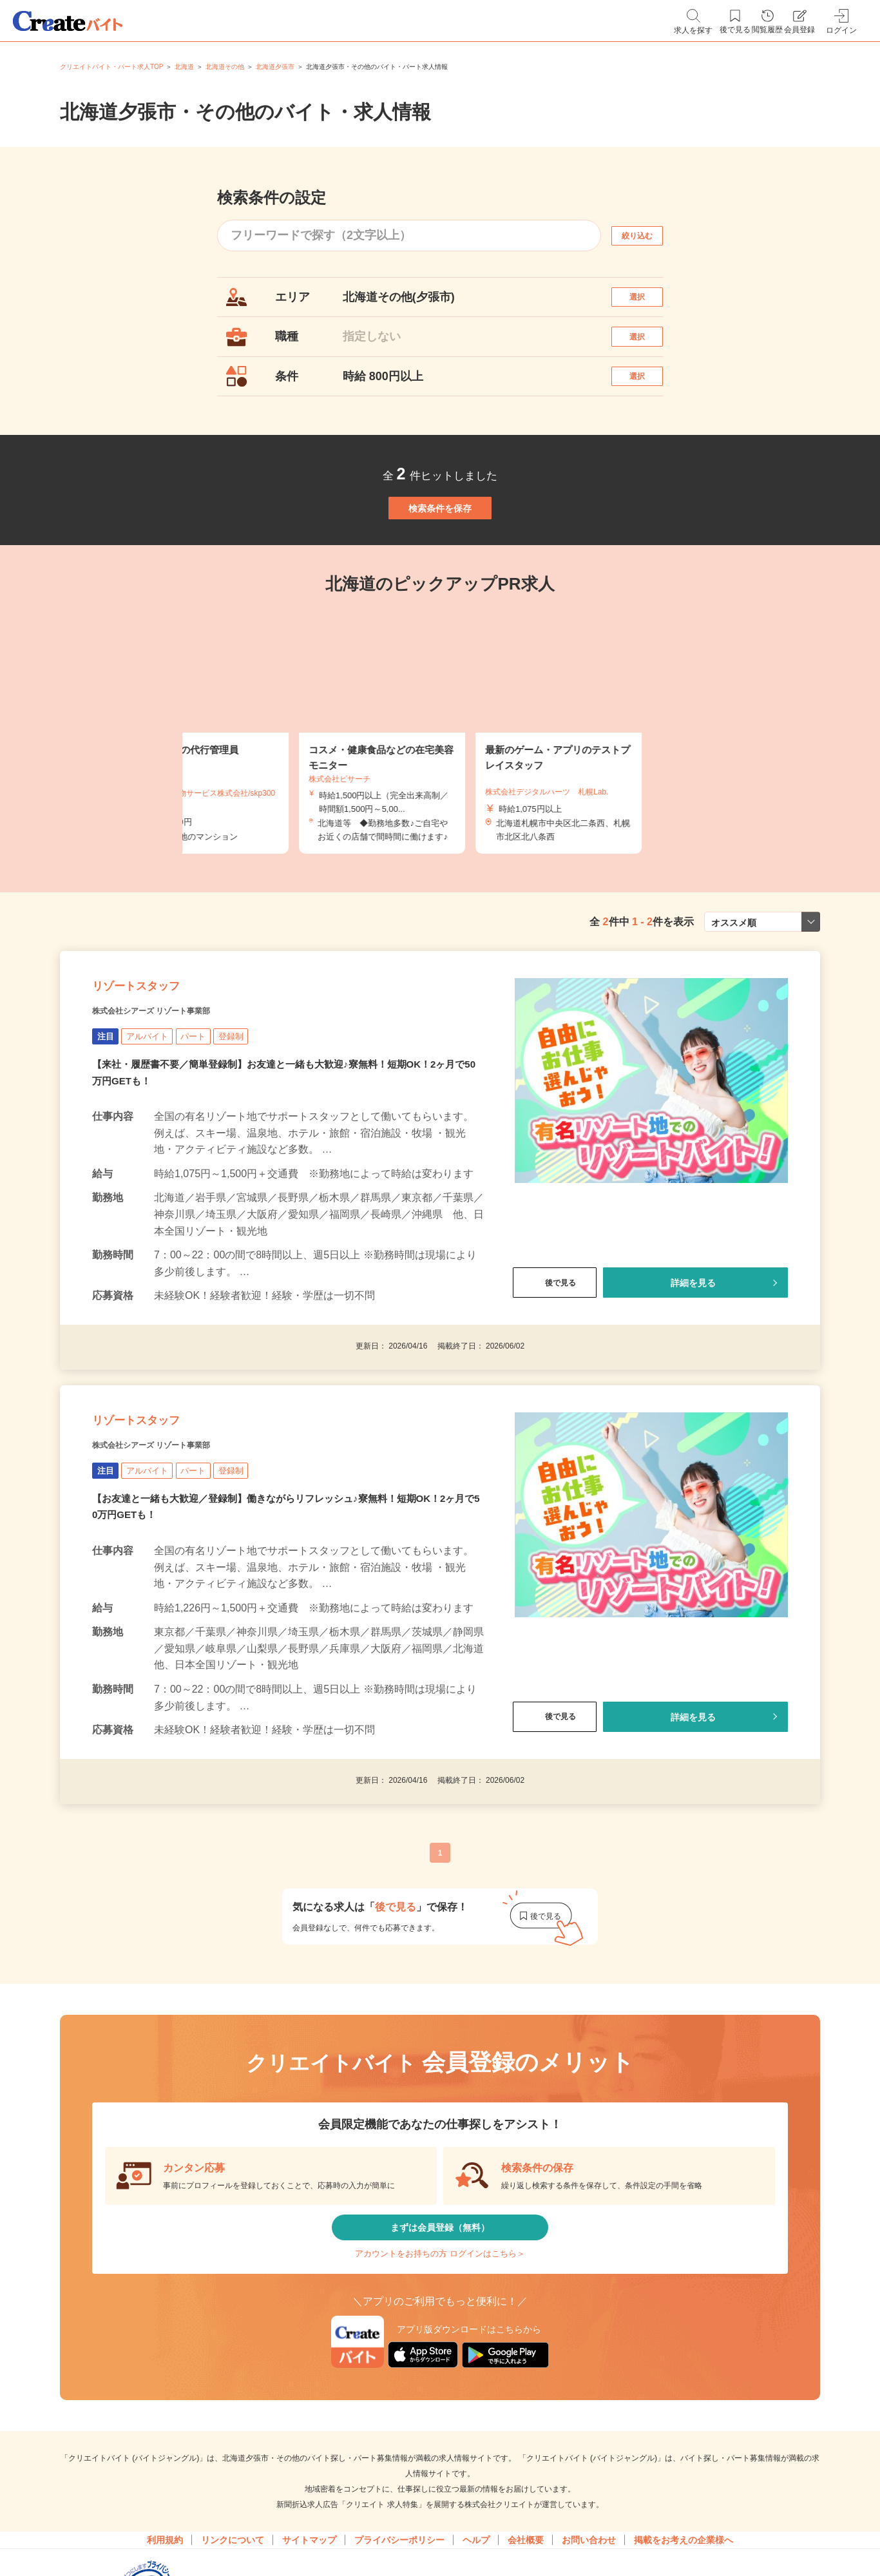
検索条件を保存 (440, 557)
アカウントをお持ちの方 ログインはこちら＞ (440, 2386)
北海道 (184, 66)
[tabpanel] (440, 794)
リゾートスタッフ (161, 1063)
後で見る (554, 1368)
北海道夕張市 (275, 66)
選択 (648, 303)
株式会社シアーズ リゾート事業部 (180, 1096)
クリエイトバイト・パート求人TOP (111, 66)
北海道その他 (225, 66)
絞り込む (648, 235)
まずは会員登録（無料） (440, 2348)
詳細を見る (693, 1368)
